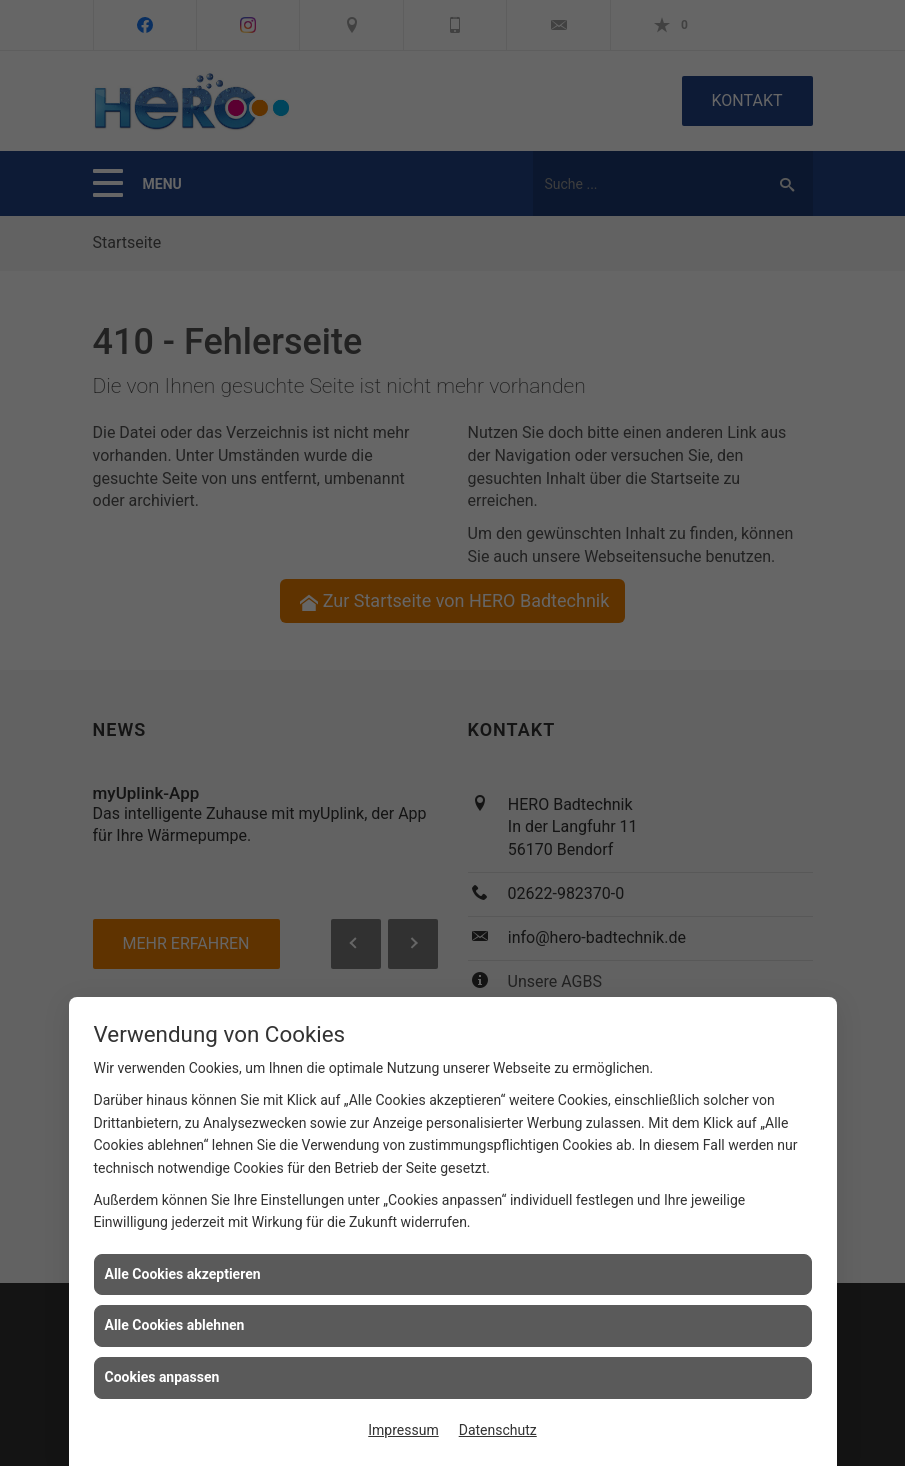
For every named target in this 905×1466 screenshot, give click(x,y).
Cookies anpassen (162, 1377)
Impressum (403, 1430)
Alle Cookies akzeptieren (183, 1274)
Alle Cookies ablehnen (175, 1325)
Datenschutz (498, 1430)
